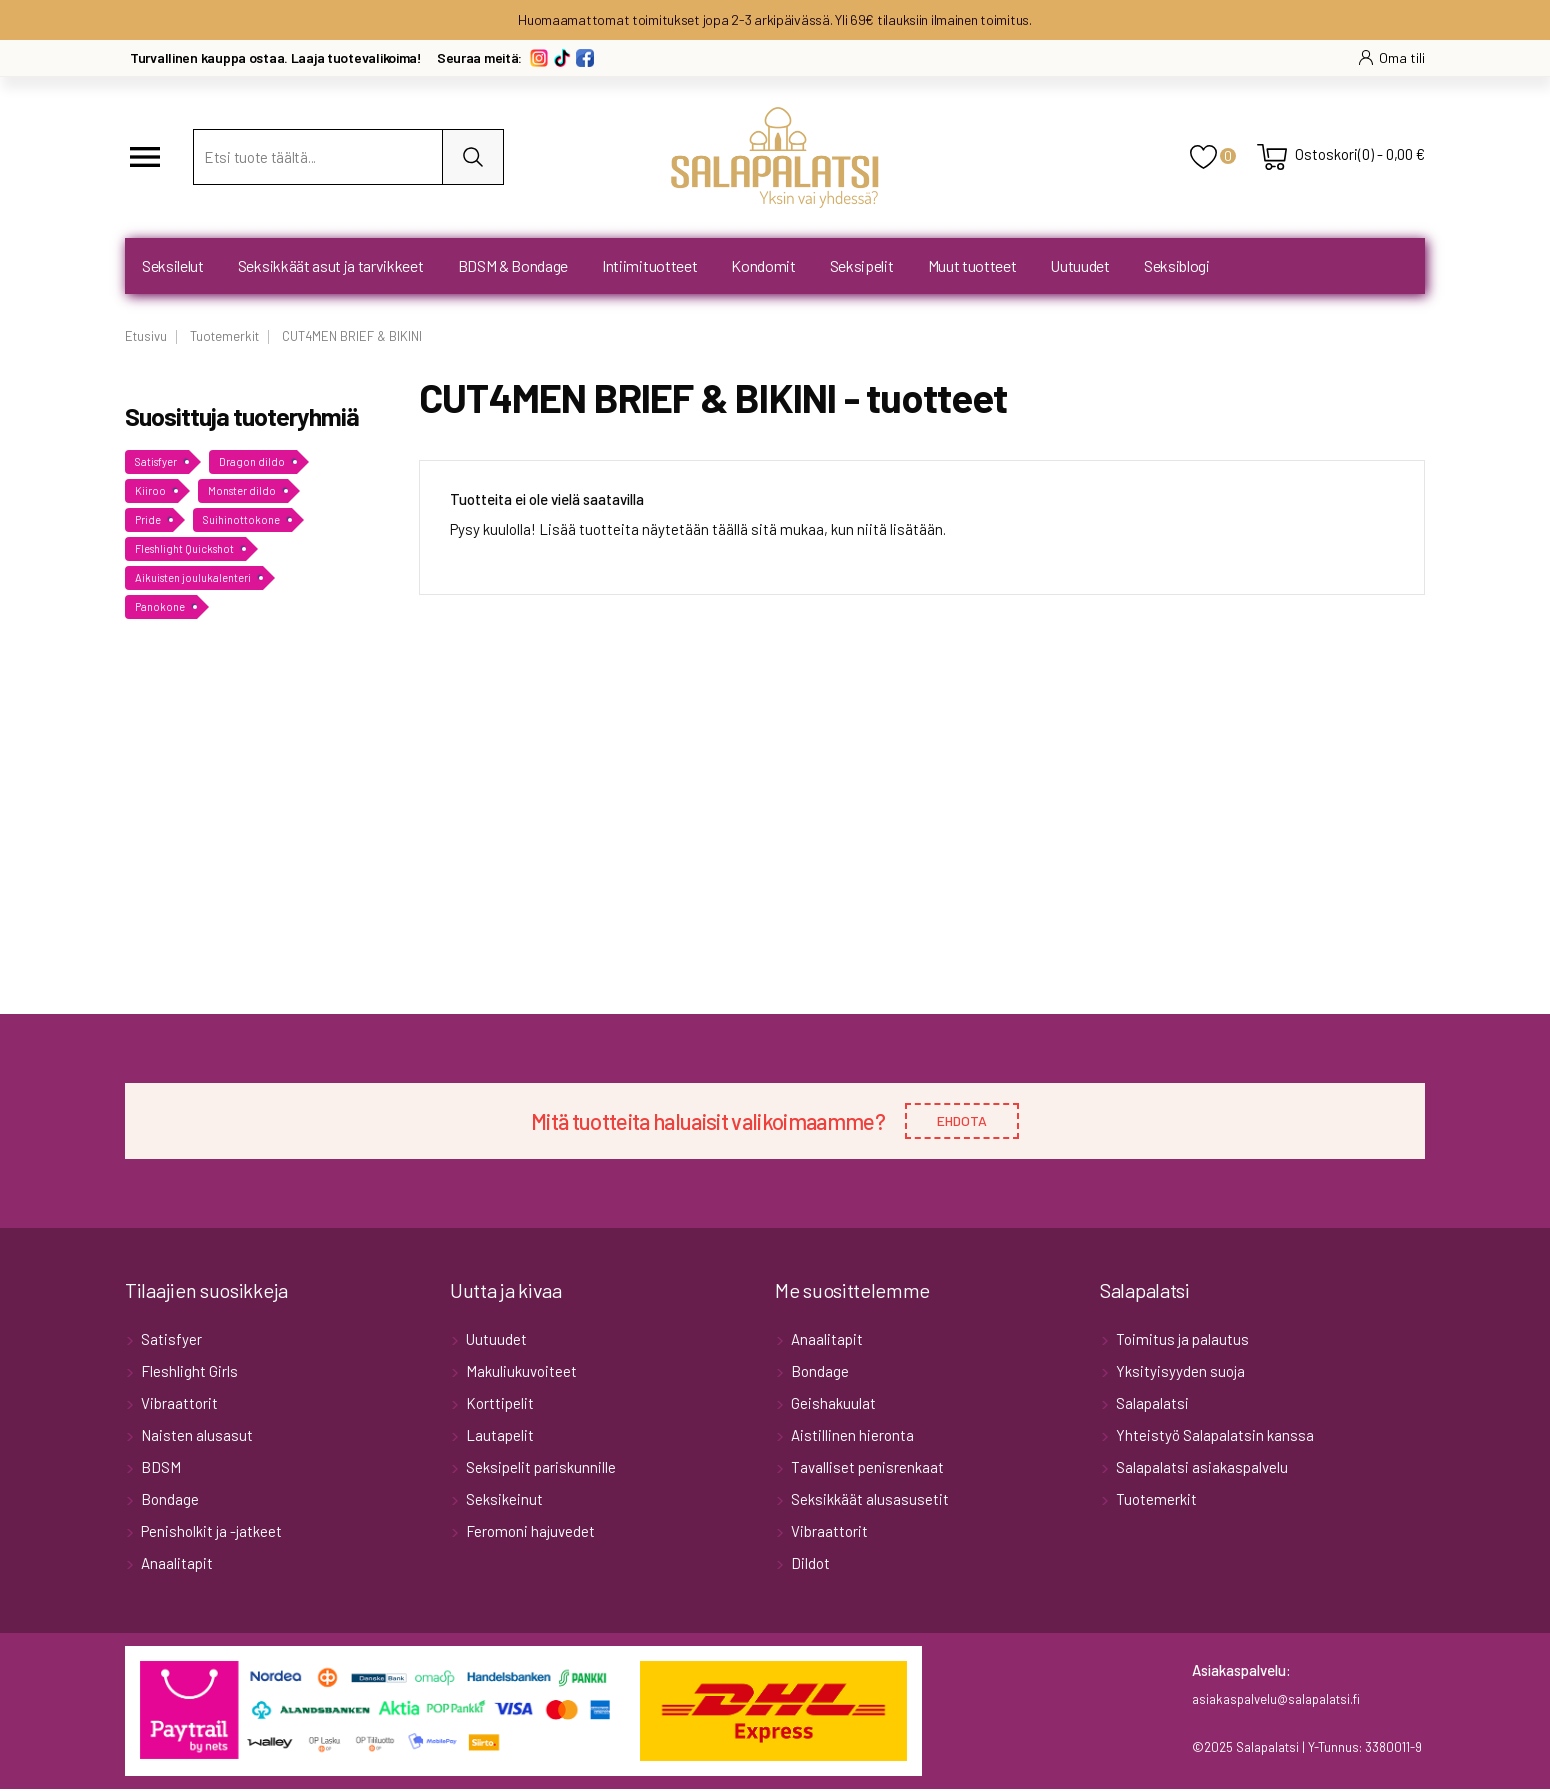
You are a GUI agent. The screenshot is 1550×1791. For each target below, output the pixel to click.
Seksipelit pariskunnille (539, 1469)
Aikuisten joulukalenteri (193, 577)
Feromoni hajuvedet (529, 1533)
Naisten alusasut (195, 1437)
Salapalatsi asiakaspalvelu (1200, 1469)
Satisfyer (156, 461)
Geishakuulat (832, 1405)
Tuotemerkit (1155, 1501)
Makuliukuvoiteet (520, 1373)
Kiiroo (150, 490)
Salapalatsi (1151, 1405)
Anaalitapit (175, 1565)
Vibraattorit (178, 1405)
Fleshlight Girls (188, 1373)
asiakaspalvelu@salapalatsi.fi (1276, 1701)
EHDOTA (962, 1121)
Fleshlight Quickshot (184, 548)
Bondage (168, 1501)
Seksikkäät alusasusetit (868, 1501)
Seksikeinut (503, 1501)
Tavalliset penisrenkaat (866, 1469)
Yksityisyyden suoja (1179, 1373)
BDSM (159, 1469)
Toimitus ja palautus (1181, 1341)
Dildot (809, 1565)
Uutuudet (495, 1341)
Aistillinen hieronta (851, 1437)
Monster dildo (242, 490)
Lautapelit (498, 1437)
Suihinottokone (241, 519)
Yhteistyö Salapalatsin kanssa (1213, 1437)
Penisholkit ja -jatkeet (210, 1533)
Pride (148, 519)
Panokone (160, 606)
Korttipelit (498, 1405)
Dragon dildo (252, 461)
